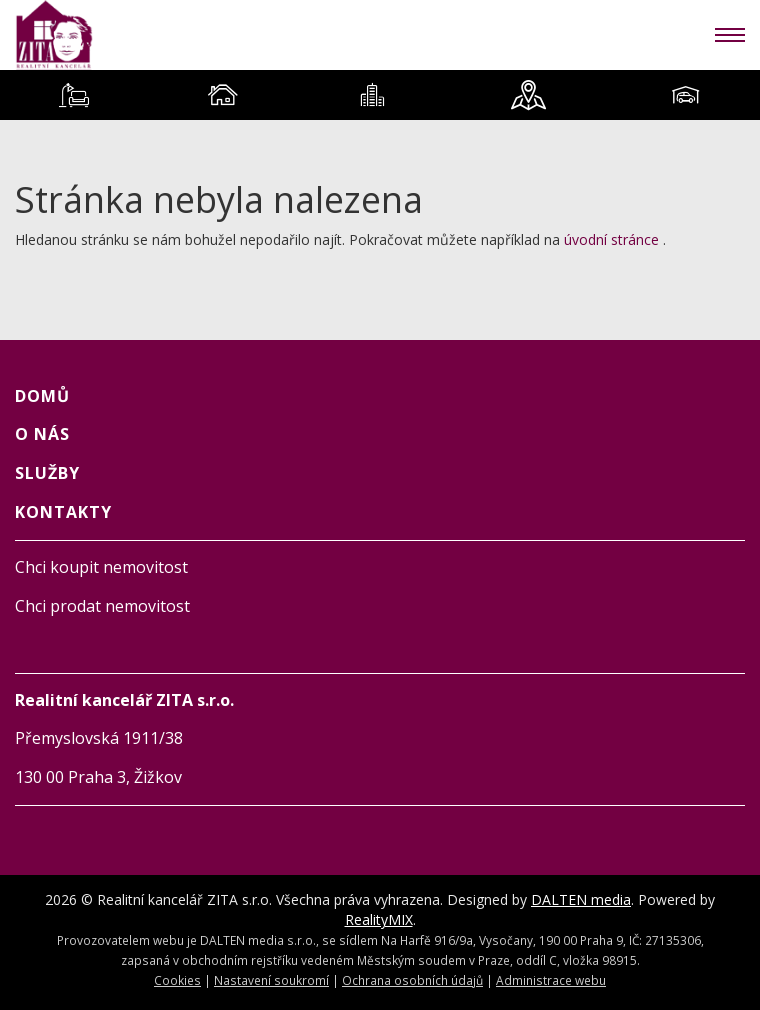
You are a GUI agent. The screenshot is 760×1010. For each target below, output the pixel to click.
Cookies (177, 980)
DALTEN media (581, 899)
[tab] (74, 95)
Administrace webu (551, 980)
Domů (42, 396)
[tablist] (380, 95)
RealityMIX (379, 919)
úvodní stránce (611, 239)
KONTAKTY (63, 512)
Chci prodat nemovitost (102, 606)
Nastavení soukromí (271, 980)
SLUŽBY (47, 473)
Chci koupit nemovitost (101, 567)
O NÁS (42, 434)
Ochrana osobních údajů (412, 980)
